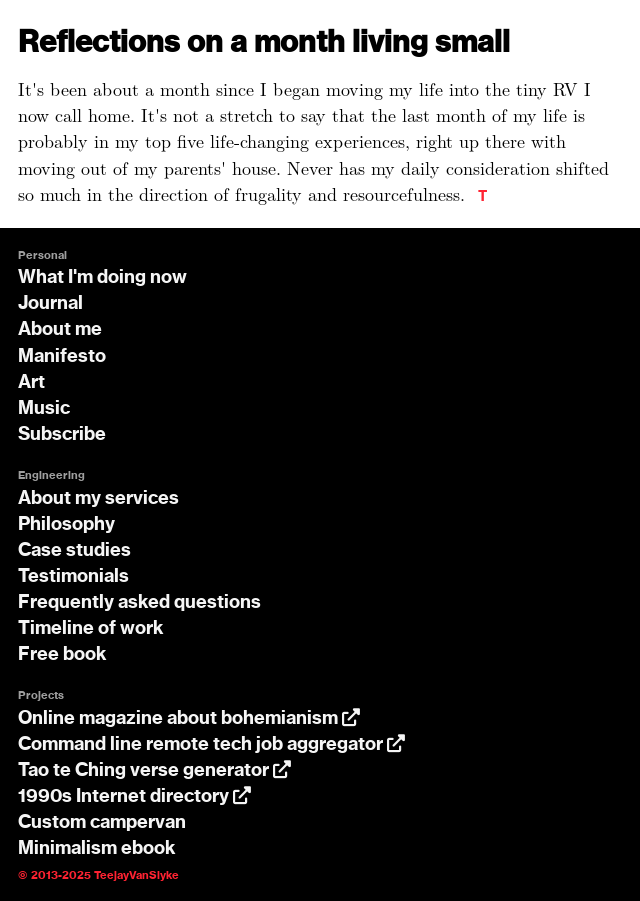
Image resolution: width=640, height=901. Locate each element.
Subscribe (62, 435)
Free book (62, 655)
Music (44, 409)
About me (60, 330)
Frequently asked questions (139, 603)
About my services (98, 499)
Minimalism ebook (97, 849)
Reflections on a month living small (264, 43)
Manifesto (62, 357)
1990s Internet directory (134, 797)
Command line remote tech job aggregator (211, 745)
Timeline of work (91, 629)
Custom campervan (102, 823)
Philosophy (66, 525)
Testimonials (73, 577)
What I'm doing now (102, 278)
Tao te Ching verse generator (154, 771)
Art (31, 383)
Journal (50, 304)
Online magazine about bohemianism (189, 719)
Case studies (74, 551)
